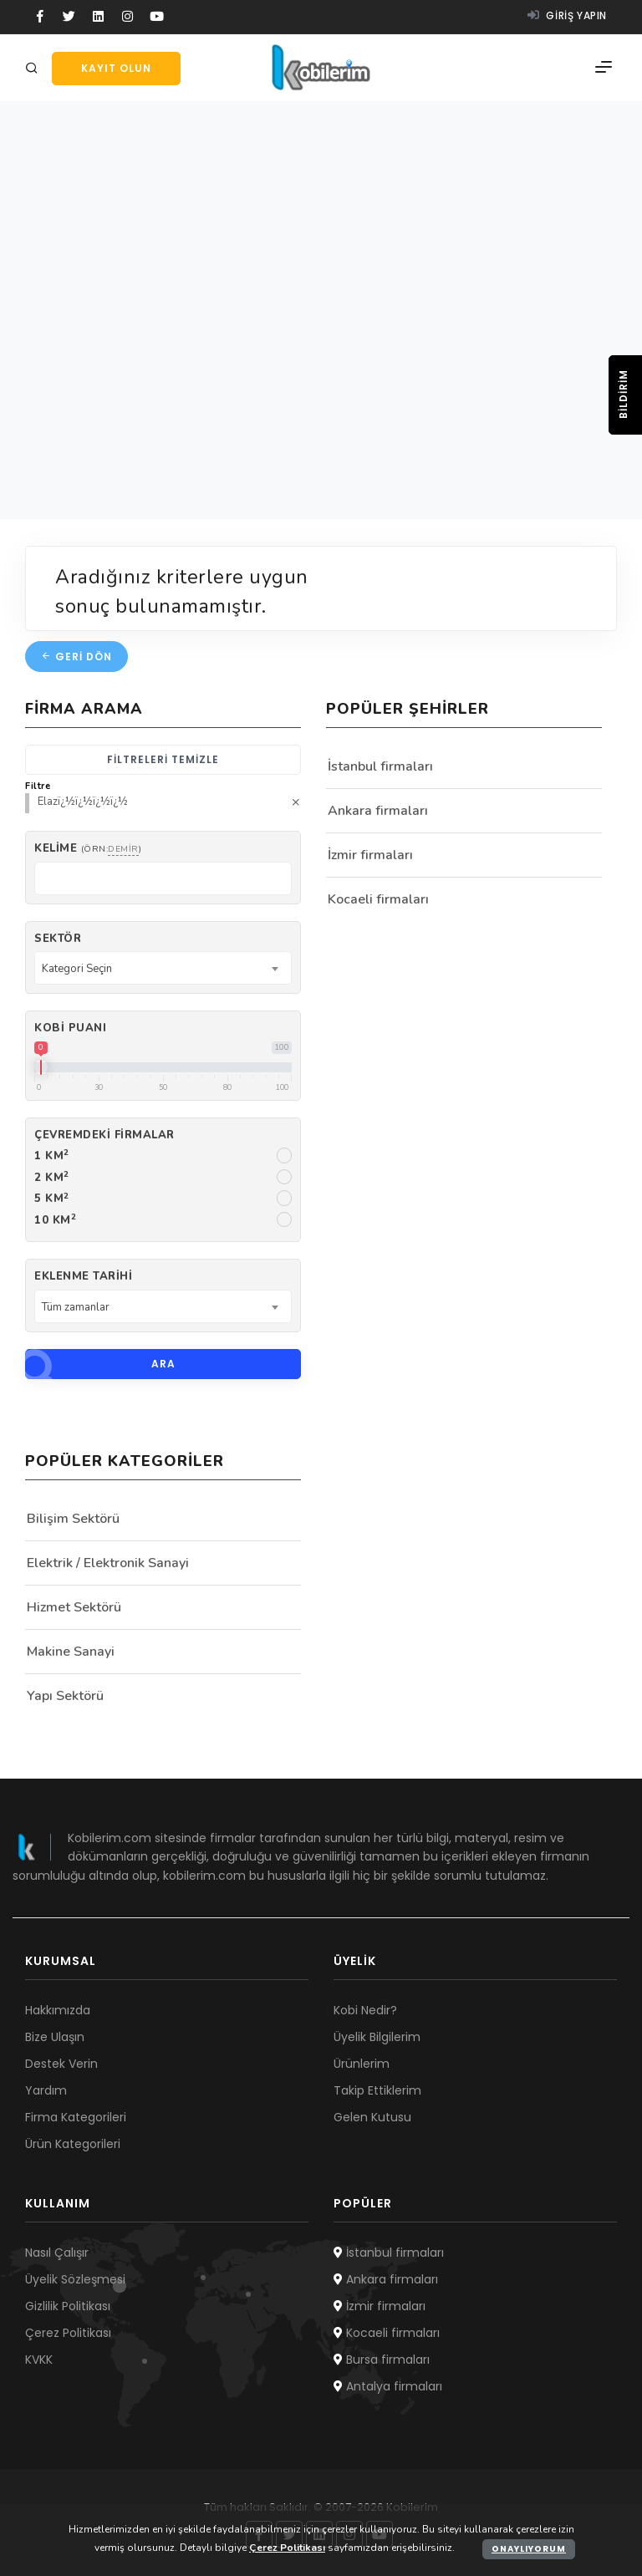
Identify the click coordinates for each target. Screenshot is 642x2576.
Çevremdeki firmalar (104, 1135)
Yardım (46, 2090)
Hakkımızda (57, 2010)
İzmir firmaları (370, 855)
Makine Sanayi (71, 1651)
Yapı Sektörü (65, 1696)
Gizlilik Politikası (67, 2306)
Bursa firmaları (382, 2359)
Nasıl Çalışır (57, 2252)
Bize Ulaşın (54, 2037)
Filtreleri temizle (163, 759)
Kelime (87, 848)
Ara (100, 1364)
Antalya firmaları (388, 2386)
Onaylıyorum (529, 2549)
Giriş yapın (567, 15)
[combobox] (163, 968)
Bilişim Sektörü (73, 1518)
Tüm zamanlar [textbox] (76, 1307)
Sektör (57, 938)
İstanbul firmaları (380, 766)
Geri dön (76, 656)
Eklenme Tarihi (83, 1276)
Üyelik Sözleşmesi (75, 2279)
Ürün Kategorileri (72, 2144)
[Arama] (34, 69)
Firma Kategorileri (75, 2117)
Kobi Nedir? (365, 2010)
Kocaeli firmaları (378, 899)
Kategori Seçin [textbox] (77, 968)
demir (123, 849)
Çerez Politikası (68, 2332)
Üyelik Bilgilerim (377, 2037)
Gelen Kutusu (372, 2117)
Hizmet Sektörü (74, 1607)
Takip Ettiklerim (377, 2090)
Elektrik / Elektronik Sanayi (108, 1563)
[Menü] (603, 67)
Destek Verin (61, 2063)
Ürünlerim (362, 2063)
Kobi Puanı (70, 1028)
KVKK (39, 2359)
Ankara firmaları (378, 811)
